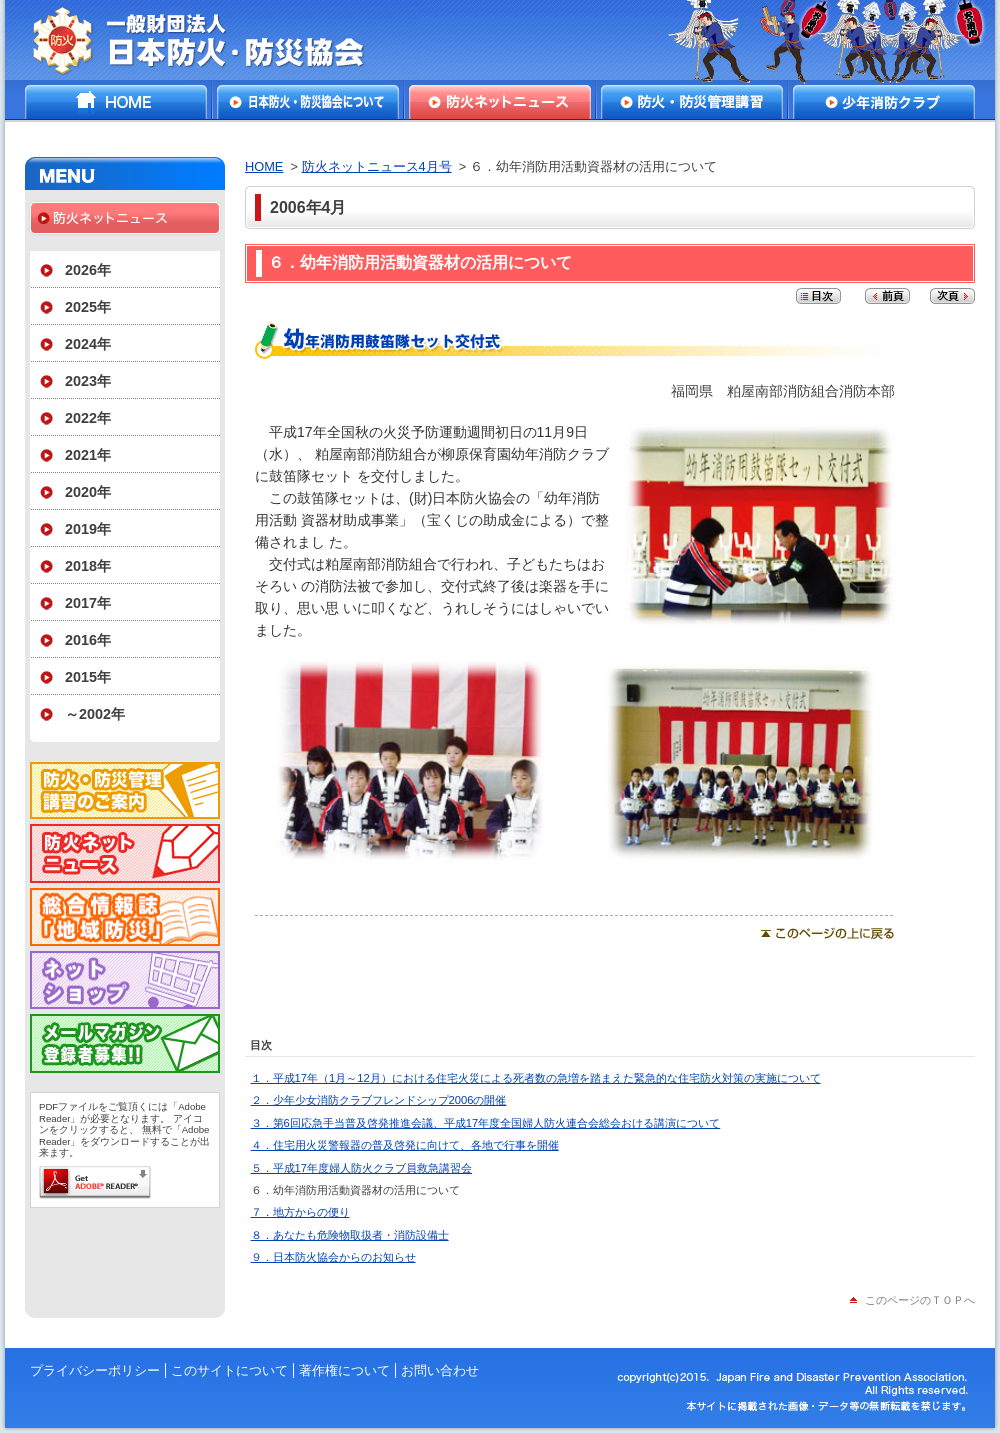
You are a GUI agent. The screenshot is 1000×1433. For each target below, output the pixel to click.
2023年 (88, 381)
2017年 (88, 603)
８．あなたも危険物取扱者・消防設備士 (350, 1235)
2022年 (88, 418)
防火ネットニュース (500, 102)
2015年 (88, 677)
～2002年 (95, 714)
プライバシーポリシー (95, 1370)
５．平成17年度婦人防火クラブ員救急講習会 (361, 1168)
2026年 (88, 270)
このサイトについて (229, 1370)
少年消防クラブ (884, 102)
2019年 (88, 529)
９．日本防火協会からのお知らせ (333, 1257)
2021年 (88, 455)
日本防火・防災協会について (308, 102)
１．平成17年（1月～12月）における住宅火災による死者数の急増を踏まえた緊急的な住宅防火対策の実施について (536, 1078)
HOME (116, 102)
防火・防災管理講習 (692, 102)
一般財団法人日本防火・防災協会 (212, 40)
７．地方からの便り (300, 1212)
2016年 (88, 640)
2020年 (88, 492)
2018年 (88, 566)
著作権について (344, 1370)
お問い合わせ (440, 1370)
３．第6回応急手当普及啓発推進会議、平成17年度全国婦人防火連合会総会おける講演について (486, 1123)
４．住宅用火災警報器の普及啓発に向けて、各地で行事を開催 (405, 1145)
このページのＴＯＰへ (920, 1300)
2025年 (88, 307)
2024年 (88, 344)
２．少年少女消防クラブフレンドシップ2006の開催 (379, 1100)
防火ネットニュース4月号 (377, 166)
